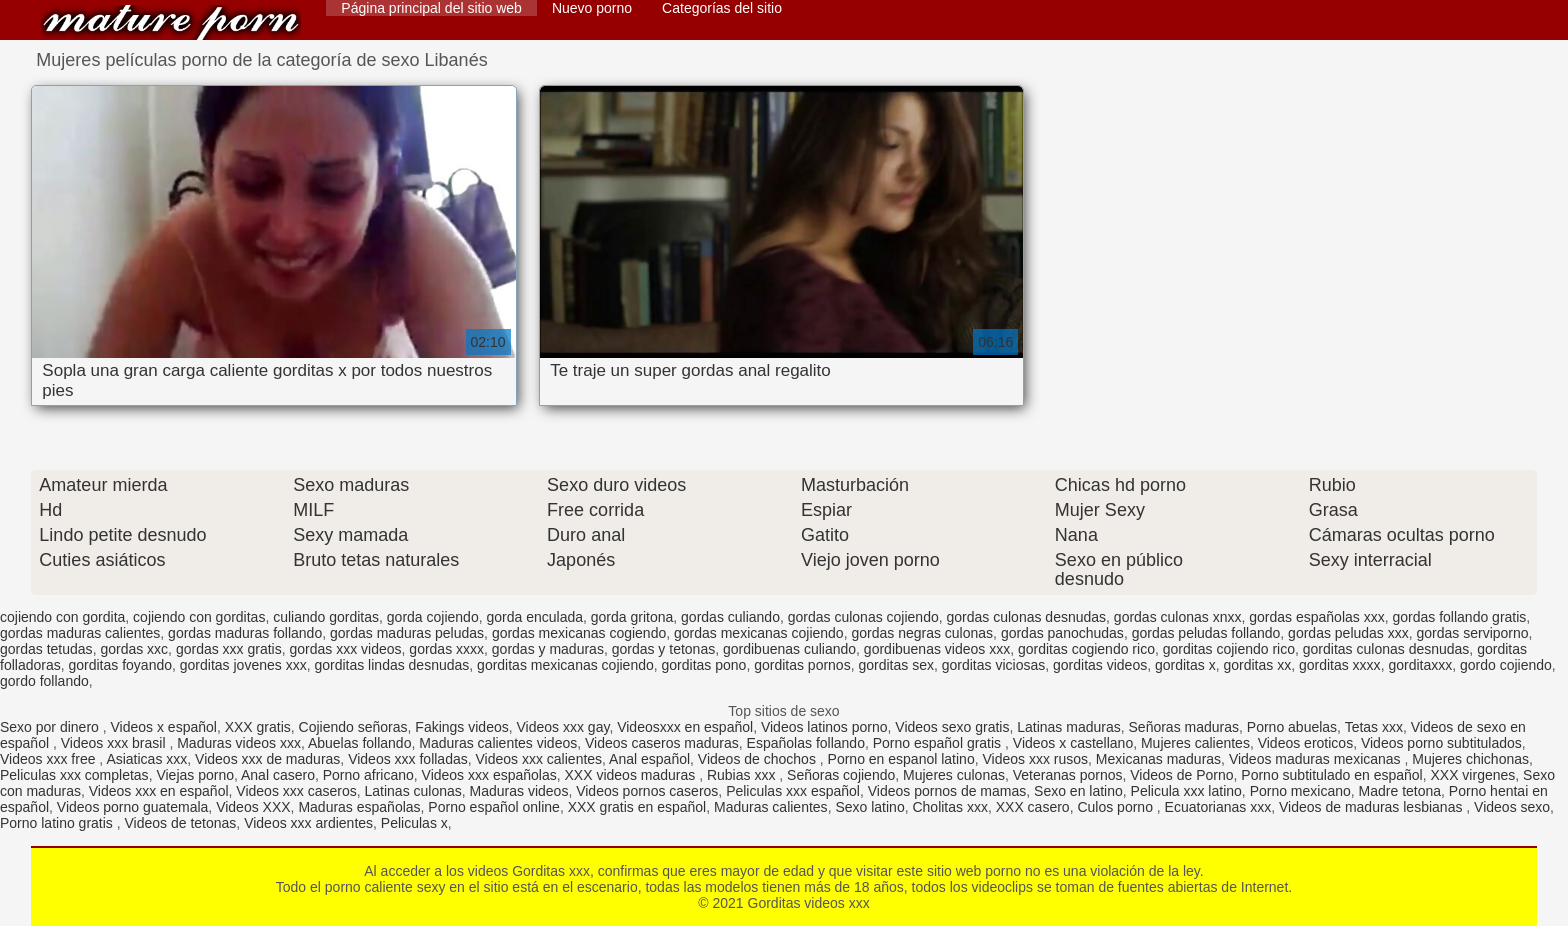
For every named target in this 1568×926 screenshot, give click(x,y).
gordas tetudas (46, 649)
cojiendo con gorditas (199, 617)
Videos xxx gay (563, 727)
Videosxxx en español (685, 727)
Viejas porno (195, 775)
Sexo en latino (1078, 791)
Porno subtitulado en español (1331, 775)
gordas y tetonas (664, 649)
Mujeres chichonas (1470, 759)
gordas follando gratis (1459, 617)
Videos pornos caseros (647, 791)
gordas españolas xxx (1316, 617)
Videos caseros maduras (662, 743)
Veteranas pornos (1068, 775)
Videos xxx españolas (489, 775)
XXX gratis (258, 727)
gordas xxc (134, 649)
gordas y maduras (548, 649)
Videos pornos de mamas (947, 791)
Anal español (649, 759)
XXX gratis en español (637, 807)
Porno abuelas (1292, 727)
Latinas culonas (412, 791)
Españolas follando (806, 743)
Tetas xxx (1374, 727)
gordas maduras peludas (407, 633)
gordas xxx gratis (229, 649)
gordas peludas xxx (1348, 633)
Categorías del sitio (722, 8)
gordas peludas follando (1206, 633)
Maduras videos (519, 791)
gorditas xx (1257, 665)
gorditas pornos (802, 665)
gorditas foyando (120, 665)
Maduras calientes (771, 807)
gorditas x (1185, 665)
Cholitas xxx (949, 807)
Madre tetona (1400, 791)
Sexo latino (869, 807)
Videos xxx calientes (539, 759)
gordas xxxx (446, 649)
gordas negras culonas (922, 633)
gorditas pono (704, 665)
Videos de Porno (1181, 775)
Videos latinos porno (824, 727)
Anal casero (278, 775)
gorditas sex (895, 665)
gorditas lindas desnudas (391, 665)
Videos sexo (1512, 807)
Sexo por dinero (51, 727)
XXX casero (1033, 807)
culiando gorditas (326, 617)
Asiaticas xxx (146, 759)
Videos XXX (253, 807)
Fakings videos (461, 727)
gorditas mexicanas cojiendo (565, 665)
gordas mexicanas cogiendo (579, 633)
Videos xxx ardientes (308, 823)
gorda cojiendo (433, 617)
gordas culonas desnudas (1027, 617)
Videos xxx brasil (115, 743)
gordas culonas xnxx (1178, 617)
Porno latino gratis (58, 823)
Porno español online (494, 807)
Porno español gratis (939, 743)
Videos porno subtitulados (1441, 743)
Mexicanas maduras (1158, 759)
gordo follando (44, 681)
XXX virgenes (1472, 775)
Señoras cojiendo (841, 775)
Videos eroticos (1305, 743)
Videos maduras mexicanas (1317, 759)
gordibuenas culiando (789, 649)
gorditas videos (1100, 665)
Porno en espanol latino (901, 759)
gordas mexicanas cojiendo (759, 633)
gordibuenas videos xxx (937, 649)
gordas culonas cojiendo (863, 617)
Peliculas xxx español (793, 791)
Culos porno (1116, 807)
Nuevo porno (592, 8)
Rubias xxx (743, 775)
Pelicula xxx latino (1186, 791)
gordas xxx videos (346, 649)
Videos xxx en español (159, 791)
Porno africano (368, 775)
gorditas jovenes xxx (243, 665)
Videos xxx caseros (296, 791)
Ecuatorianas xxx (1218, 807)
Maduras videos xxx (239, 743)
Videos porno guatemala (133, 807)
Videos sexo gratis (952, 727)
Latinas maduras (1069, 727)
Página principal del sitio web (431, 8)
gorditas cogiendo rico (1086, 649)
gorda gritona (632, 617)
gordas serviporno (1473, 633)
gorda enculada (534, 617)
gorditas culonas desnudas (1386, 649)
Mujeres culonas (954, 775)
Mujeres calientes (1195, 743)
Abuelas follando (360, 743)
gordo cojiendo (1506, 665)
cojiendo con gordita (62, 617)
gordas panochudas (1062, 633)
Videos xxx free (49, 759)
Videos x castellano (1073, 743)
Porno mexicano (1300, 791)
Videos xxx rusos (1035, 759)
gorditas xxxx (1340, 665)
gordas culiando (730, 617)
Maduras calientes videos (498, 743)
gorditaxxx (1420, 665)
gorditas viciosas (994, 665)
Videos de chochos (759, 759)
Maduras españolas (359, 807)
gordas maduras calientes (80, 633)
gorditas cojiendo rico (1229, 649)
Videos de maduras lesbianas (1372, 807)
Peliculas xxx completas (74, 775)
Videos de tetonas (181, 823)
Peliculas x (414, 823)
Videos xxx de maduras (267, 759)
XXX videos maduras (632, 775)
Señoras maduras (1184, 727)
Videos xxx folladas (408, 759)
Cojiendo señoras (353, 727)
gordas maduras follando (245, 633)
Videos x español (164, 727)
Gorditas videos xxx (171, 22)
